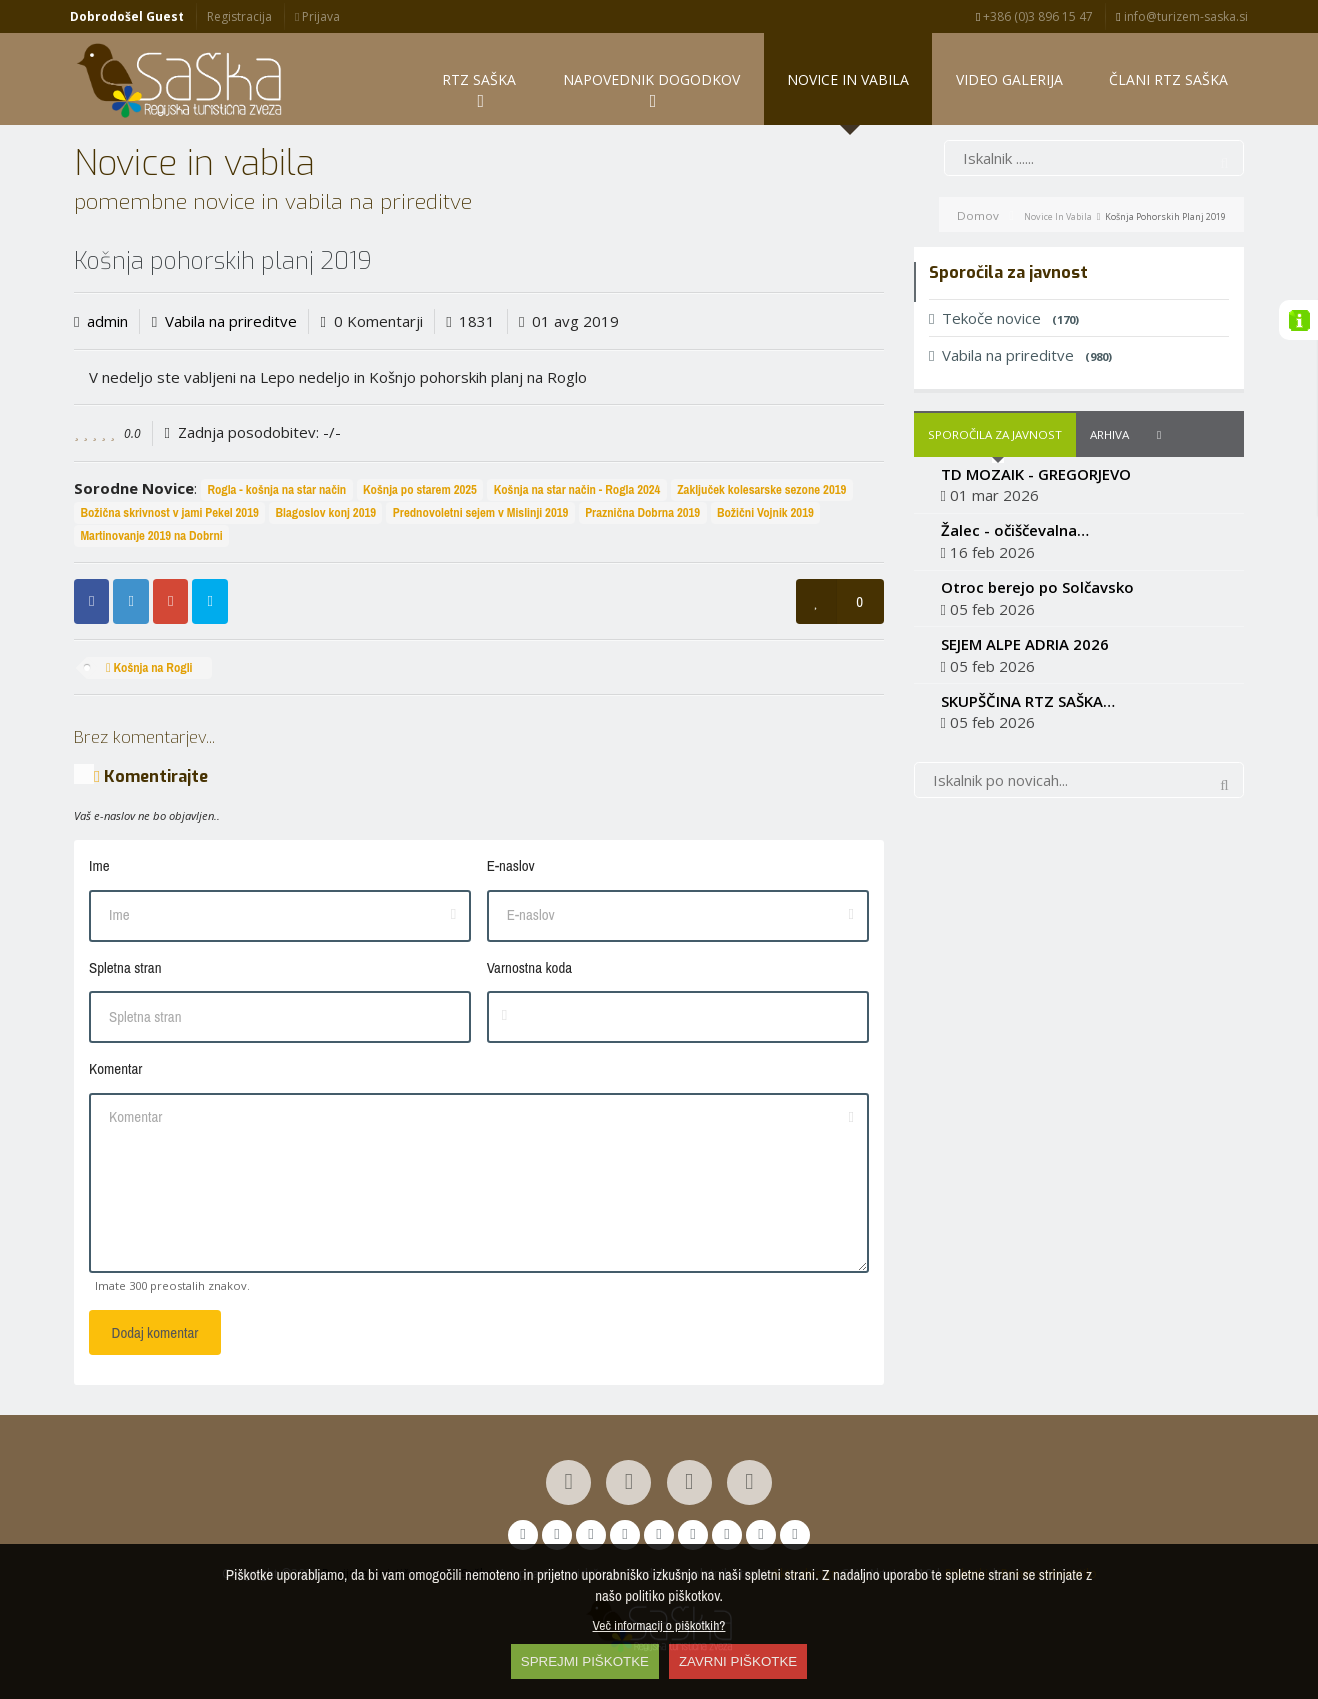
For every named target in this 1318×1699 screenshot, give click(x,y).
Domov (978, 215)
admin (107, 321)
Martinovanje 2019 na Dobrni (151, 535)
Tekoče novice (1004, 318)
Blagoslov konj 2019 (326, 512)
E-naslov (511, 865)
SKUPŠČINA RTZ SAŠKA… (1028, 701)
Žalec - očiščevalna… (1015, 530)
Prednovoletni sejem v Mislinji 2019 (481, 512)
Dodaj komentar (155, 1332)
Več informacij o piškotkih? (659, 1625)
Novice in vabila (1058, 216)
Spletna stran (125, 967)
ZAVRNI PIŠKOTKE (738, 1661)
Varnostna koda (529, 967)
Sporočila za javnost (995, 434)
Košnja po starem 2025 (420, 489)
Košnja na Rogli (149, 667)
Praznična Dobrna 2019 (642, 512)
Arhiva (1109, 434)
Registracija (239, 16)
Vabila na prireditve (231, 321)
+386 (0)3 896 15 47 (1034, 16)
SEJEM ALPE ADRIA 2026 (1025, 644)
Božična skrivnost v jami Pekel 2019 (169, 512)
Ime (99, 865)
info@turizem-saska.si (1181, 16)
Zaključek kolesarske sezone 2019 (761, 489)
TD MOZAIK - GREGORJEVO (1036, 474)
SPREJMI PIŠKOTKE (585, 1661)
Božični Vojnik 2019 (765, 512)
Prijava (317, 16)
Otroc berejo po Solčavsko (1037, 587)
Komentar (115, 1068)
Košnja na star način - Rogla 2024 (577, 489)
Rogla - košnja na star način (276, 489)
